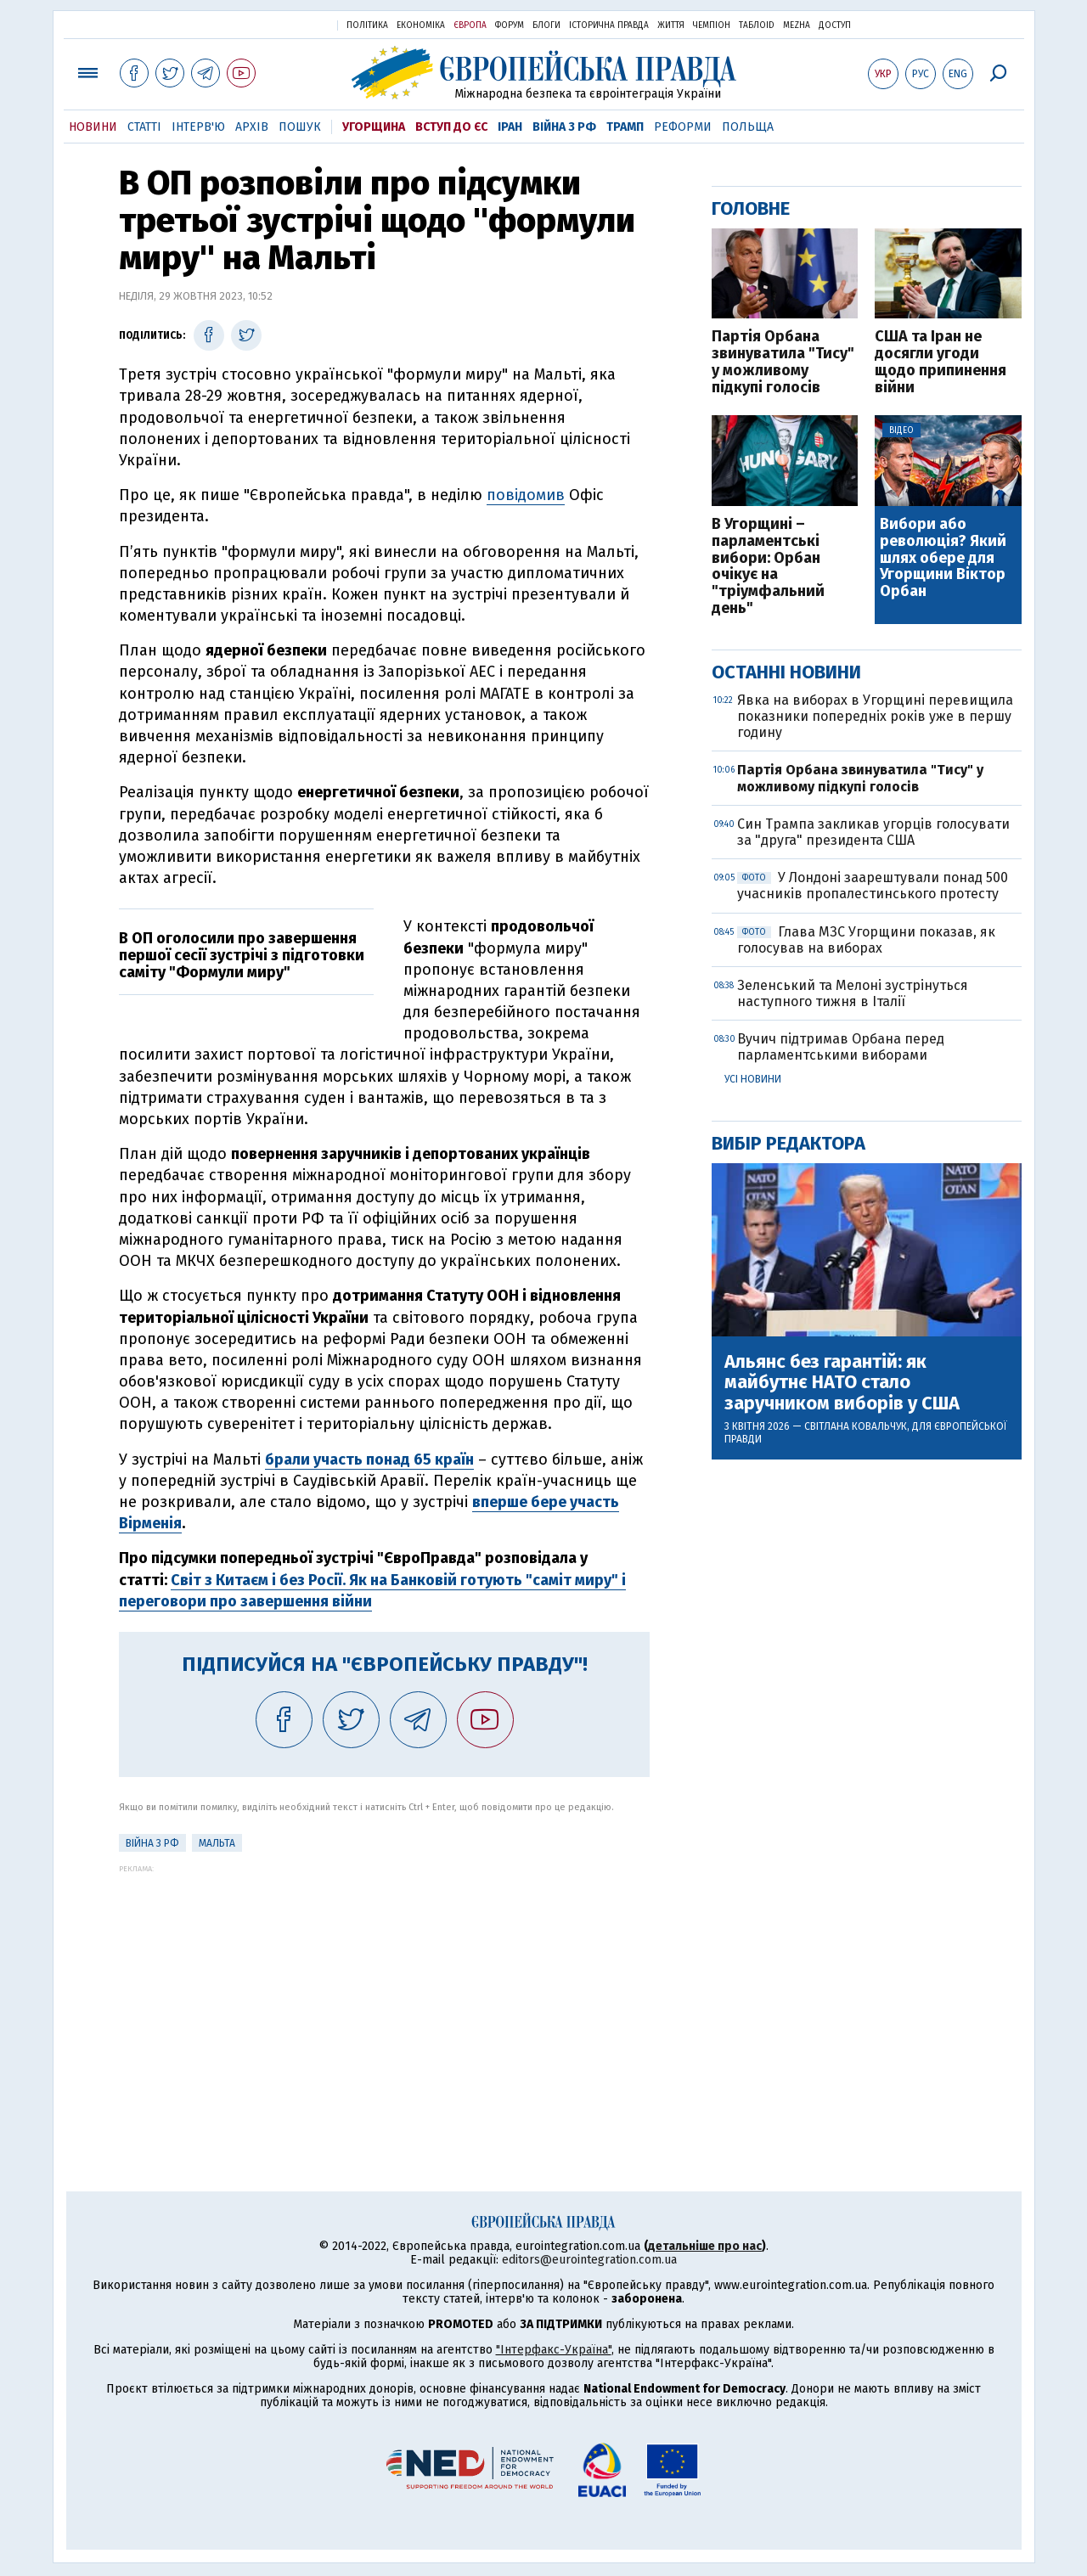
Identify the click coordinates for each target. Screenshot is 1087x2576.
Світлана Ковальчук (855, 1426)
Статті (144, 127)
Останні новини (786, 672)
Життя (670, 25)
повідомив (526, 495)
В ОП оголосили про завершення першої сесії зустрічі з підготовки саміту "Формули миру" (241, 955)
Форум (509, 25)
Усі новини (752, 1079)
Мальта (217, 1843)
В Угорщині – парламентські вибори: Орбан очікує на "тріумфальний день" (768, 566)
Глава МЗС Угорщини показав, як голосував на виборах (866, 940)
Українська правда (282, 24)
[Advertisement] (384, 1992)
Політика (367, 25)
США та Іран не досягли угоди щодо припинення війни (940, 362)
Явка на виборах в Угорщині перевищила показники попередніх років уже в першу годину (875, 716)
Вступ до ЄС (451, 127)
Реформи (683, 127)
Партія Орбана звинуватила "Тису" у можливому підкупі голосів (783, 362)
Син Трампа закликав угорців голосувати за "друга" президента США (873, 832)
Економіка (421, 25)
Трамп (625, 127)
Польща (748, 127)
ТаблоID (756, 25)
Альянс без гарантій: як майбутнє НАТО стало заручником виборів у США (842, 1383)
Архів (251, 127)
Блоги (546, 25)
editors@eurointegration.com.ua (589, 2260)
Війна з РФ (564, 127)
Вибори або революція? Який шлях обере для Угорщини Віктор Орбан (943, 558)
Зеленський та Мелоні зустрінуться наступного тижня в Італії (852, 993)
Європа (470, 25)
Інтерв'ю (198, 127)
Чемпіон (711, 25)
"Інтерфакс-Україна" (553, 2350)
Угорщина (373, 127)
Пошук (300, 127)
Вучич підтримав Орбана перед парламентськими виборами (840, 1047)
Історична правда (609, 25)
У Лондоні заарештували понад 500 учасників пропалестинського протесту (872, 885)
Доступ (835, 25)
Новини (93, 127)
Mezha (796, 25)
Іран (510, 127)
